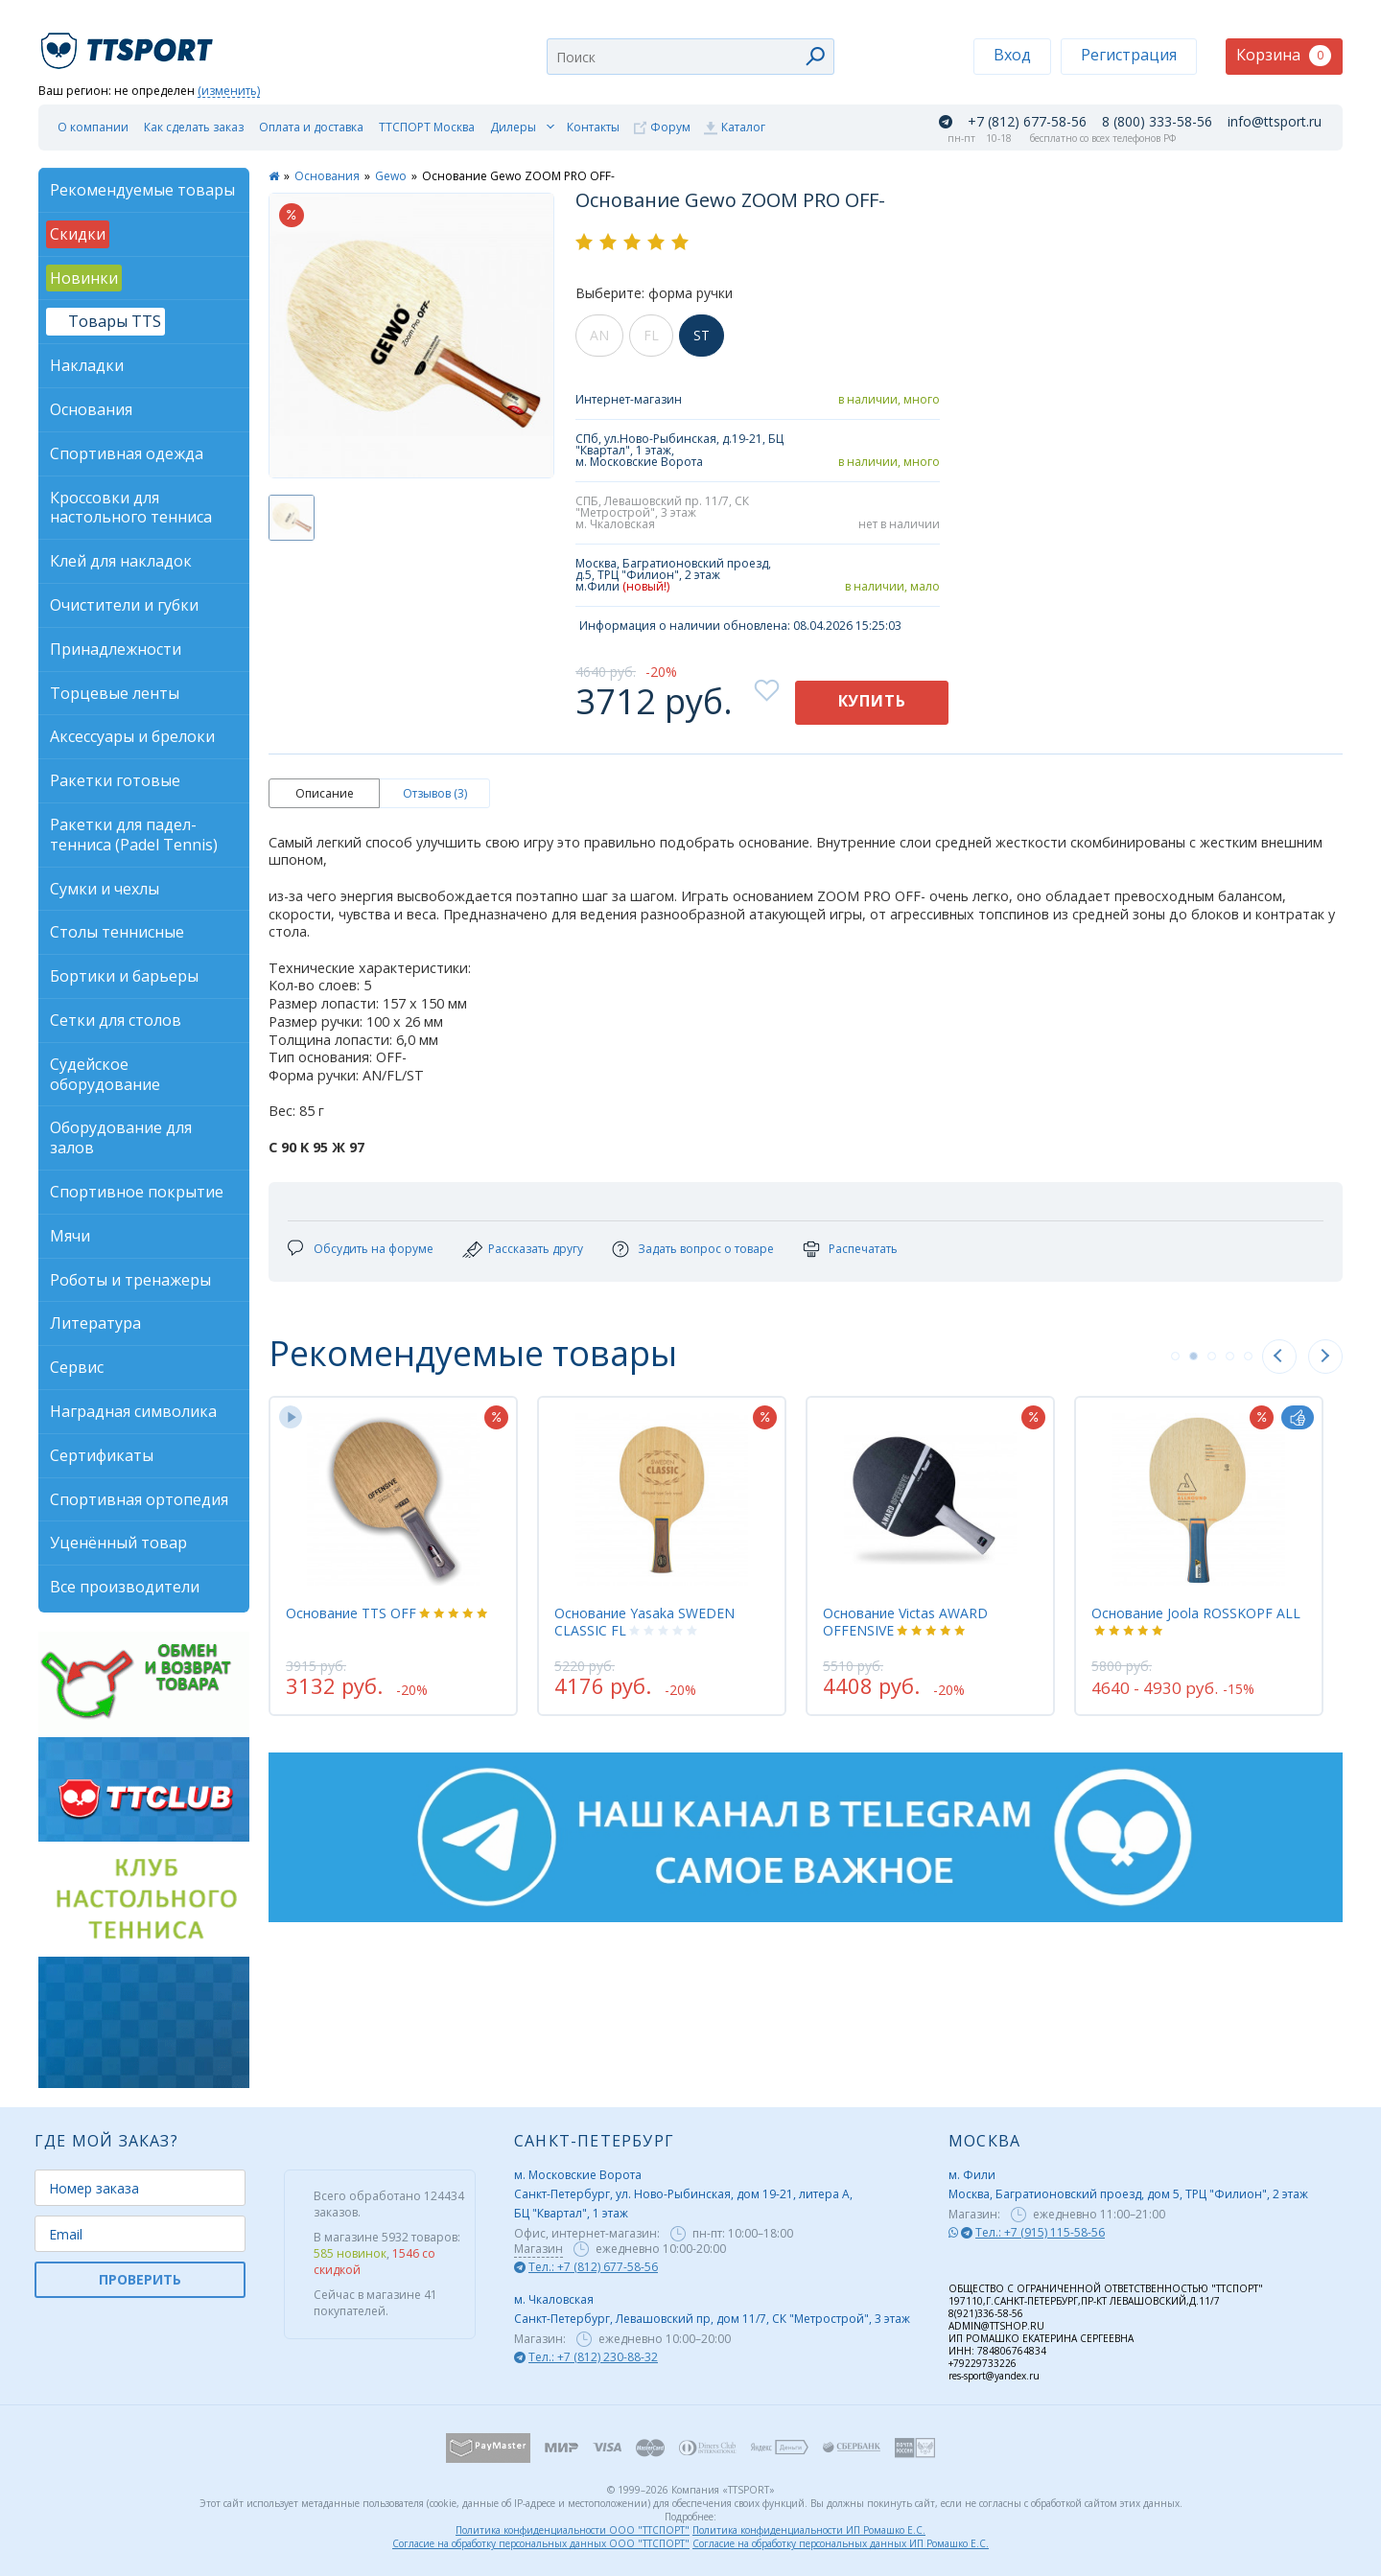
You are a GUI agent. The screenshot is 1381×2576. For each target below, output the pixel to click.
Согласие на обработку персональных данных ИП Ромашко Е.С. (840, 2543)
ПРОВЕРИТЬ (140, 2279)
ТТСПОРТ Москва (427, 127)
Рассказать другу (535, 1249)
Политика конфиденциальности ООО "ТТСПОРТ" (573, 2530)
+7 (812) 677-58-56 (1027, 121)
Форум (670, 127)
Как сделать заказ (194, 127)
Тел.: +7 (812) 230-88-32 (593, 2357)
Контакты (593, 127)
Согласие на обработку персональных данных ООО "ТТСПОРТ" (541, 2543)
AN (599, 335)
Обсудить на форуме (373, 1249)
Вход (1012, 54)
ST (701, 335)
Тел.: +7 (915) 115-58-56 (1040, 2232)
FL (651, 335)
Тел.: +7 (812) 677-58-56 (593, 2267)
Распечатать (863, 1249)
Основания (327, 176)
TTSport (129, 42)
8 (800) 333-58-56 (1157, 121)
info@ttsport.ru (1275, 121)
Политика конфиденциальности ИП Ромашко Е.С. (808, 2530)
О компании (93, 127)
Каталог (743, 127)
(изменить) (229, 91)
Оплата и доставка (311, 127)
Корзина (1283, 55)
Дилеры (513, 127)
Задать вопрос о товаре (706, 1249)
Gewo (391, 176)
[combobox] (690, 56)
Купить (872, 700)
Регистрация (1129, 54)
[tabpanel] (393, 1556)
